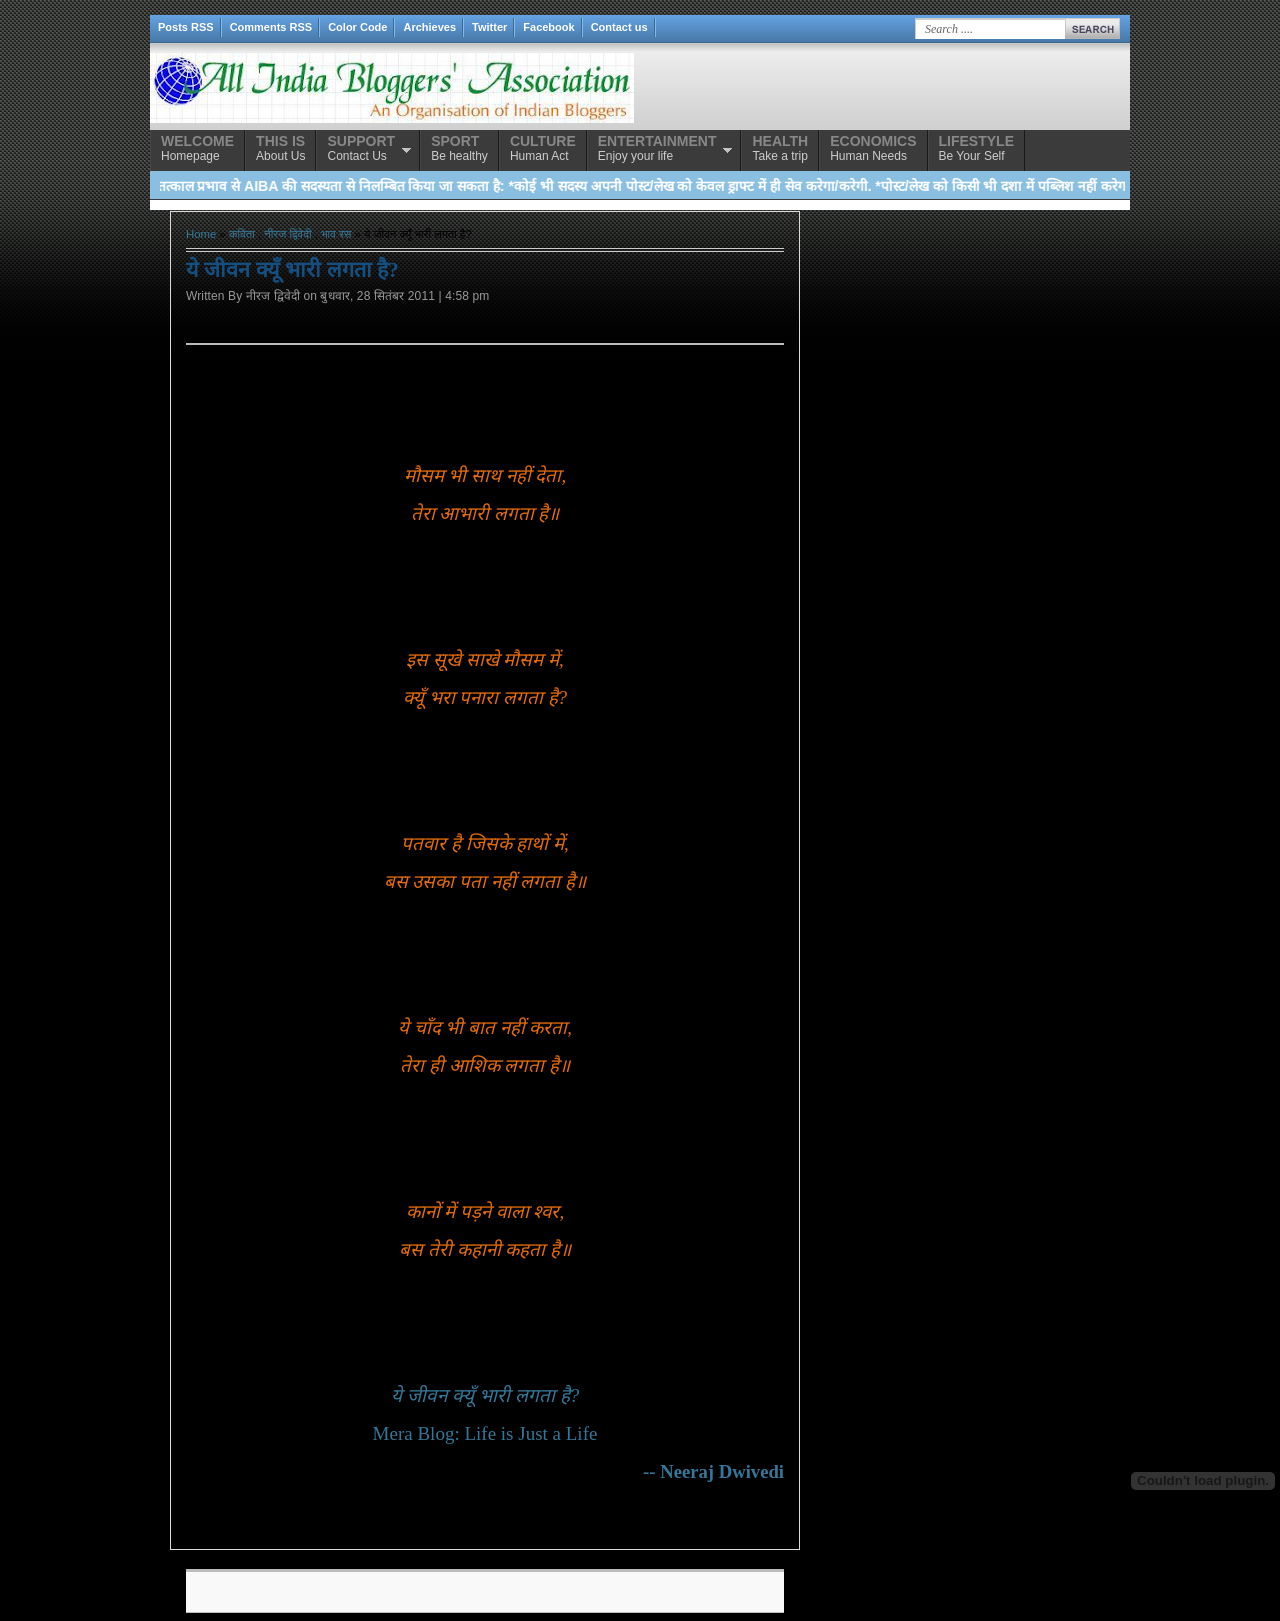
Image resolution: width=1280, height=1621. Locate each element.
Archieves (429, 27)
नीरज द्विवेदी (287, 234)
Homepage (197, 148)
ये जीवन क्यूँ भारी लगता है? (485, 1395)
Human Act (543, 148)
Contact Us (361, 148)
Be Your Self (976, 148)
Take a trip (780, 148)
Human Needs (873, 148)
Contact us (619, 27)
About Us (280, 148)
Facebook (548, 27)
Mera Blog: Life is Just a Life (485, 1433)
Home (201, 234)
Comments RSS (271, 27)
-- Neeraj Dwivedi (713, 1471)
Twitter (489, 27)
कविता (242, 234)
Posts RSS (186, 27)
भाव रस (336, 234)
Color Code (357, 27)
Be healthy (459, 148)
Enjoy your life (657, 148)
